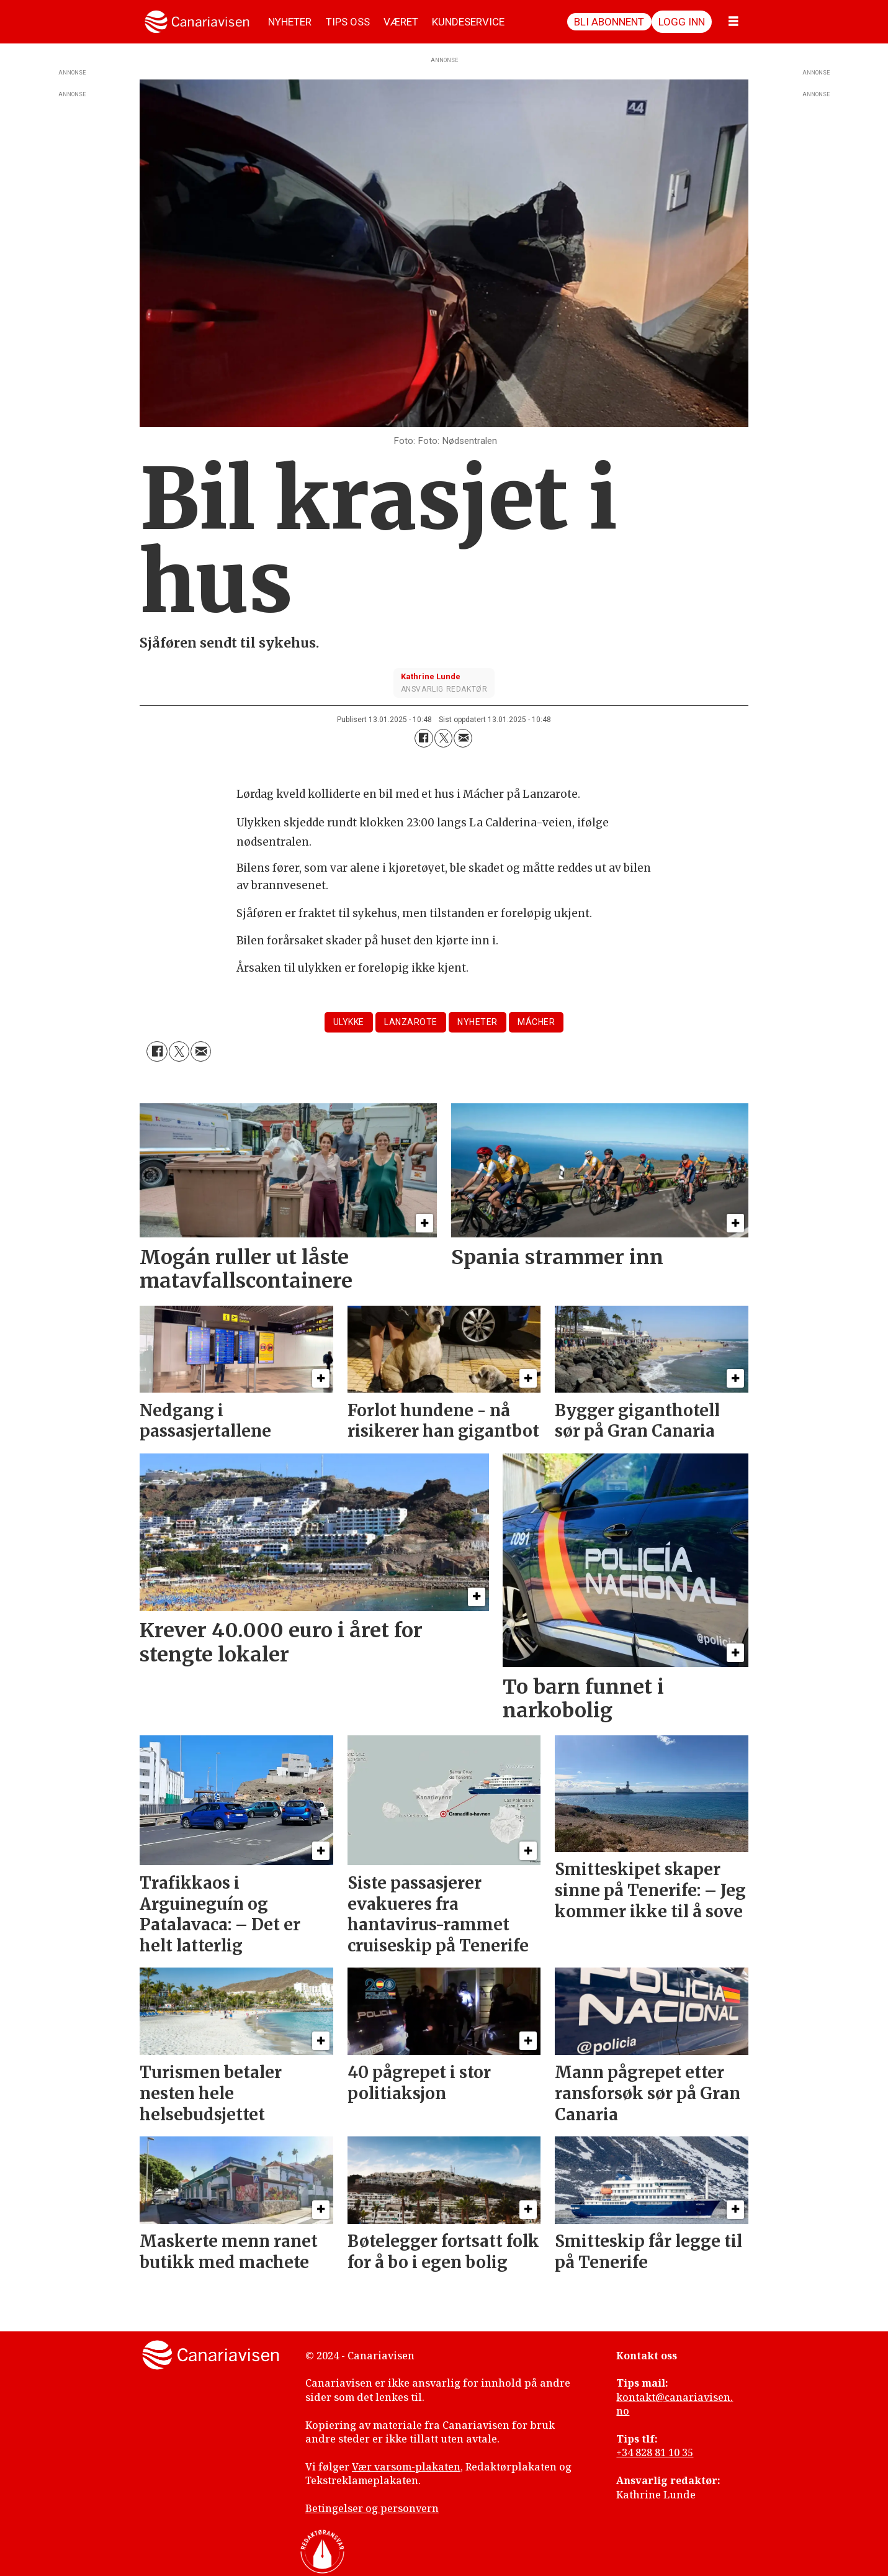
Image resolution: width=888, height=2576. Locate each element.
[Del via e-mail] (463, 738)
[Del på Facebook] (424, 738)
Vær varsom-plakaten (406, 2467)
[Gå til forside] (197, 21)
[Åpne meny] (733, 21)
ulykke (348, 1022)
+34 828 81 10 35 (654, 2452)
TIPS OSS (348, 22)
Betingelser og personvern (372, 2508)
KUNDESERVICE (468, 22)
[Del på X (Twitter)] (443, 738)
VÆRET (400, 22)
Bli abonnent (609, 22)
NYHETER (290, 22)
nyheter (477, 1022)
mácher (536, 1022)
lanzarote (410, 1022)
